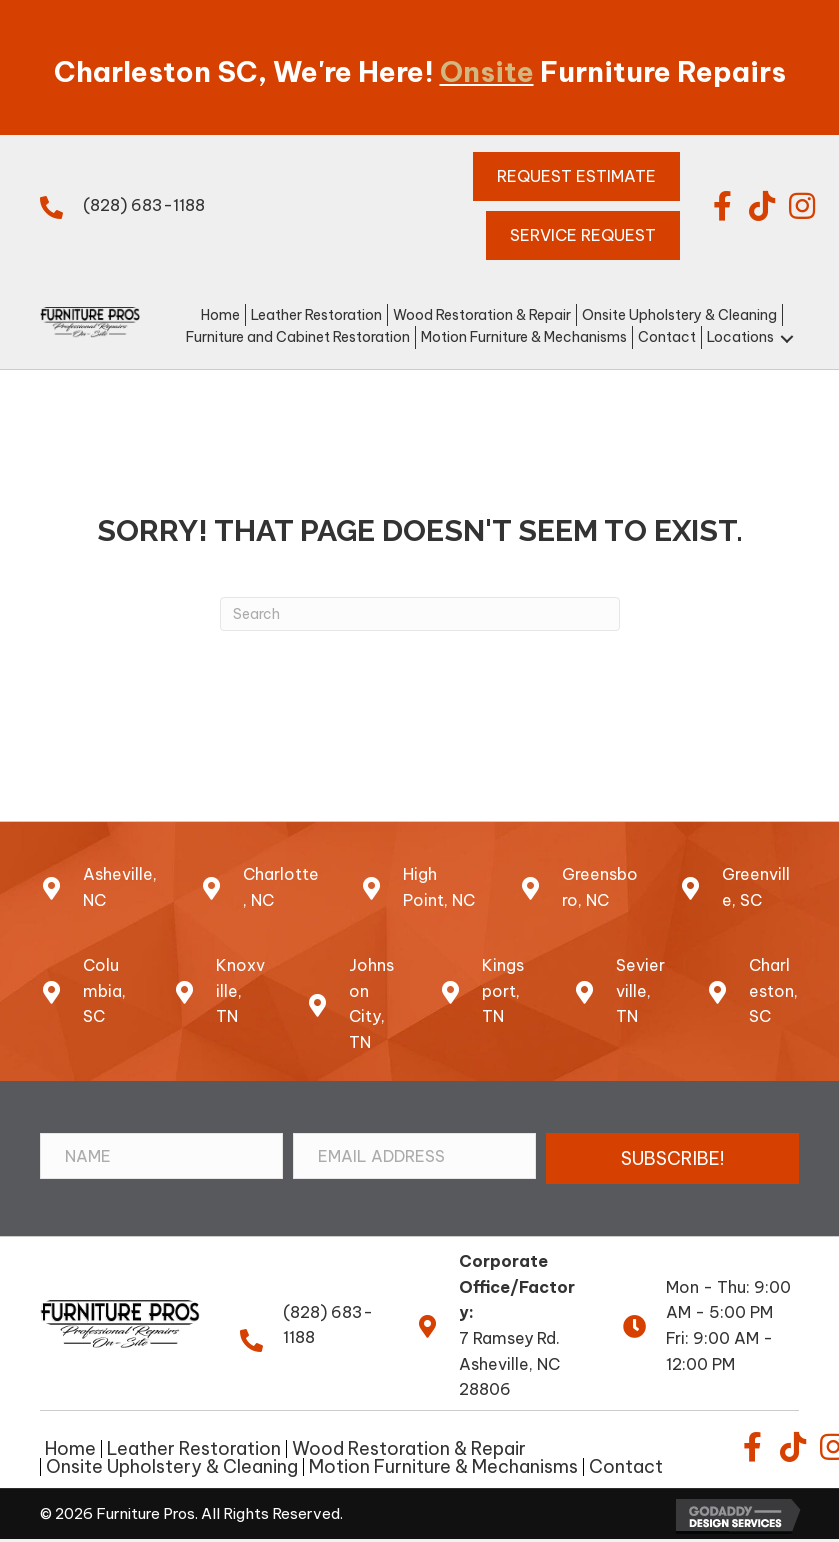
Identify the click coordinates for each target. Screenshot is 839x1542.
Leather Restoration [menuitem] (194, 1449)
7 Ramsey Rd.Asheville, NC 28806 (509, 1363)
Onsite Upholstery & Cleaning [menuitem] (172, 1467)
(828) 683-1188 (144, 205)
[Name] (161, 1156)
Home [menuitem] (70, 1449)
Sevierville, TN (640, 990)
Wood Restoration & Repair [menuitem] (409, 1449)
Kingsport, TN (503, 990)
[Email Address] (414, 1156)
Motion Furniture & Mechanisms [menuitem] (443, 1467)
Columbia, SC (104, 990)
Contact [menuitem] (626, 1467)
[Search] (420, 614)
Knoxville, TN (240, 990)
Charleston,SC (773, 990)
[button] (722, 206)
